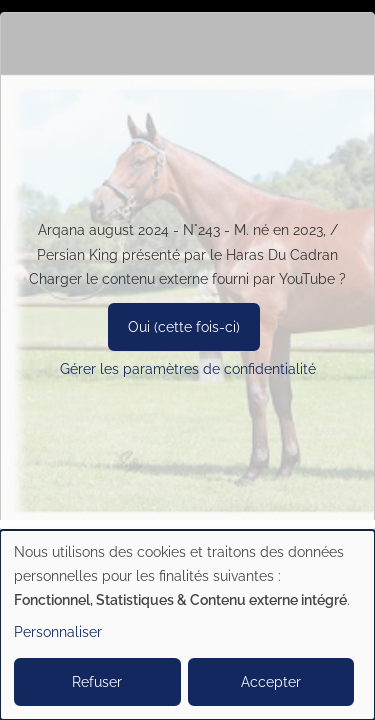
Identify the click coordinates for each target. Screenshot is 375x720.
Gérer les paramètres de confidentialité (188, 369)
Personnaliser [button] (58, 632)
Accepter (271, 682)
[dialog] (187, 625)
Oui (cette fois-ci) (184, 327)
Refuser (97, 682)
